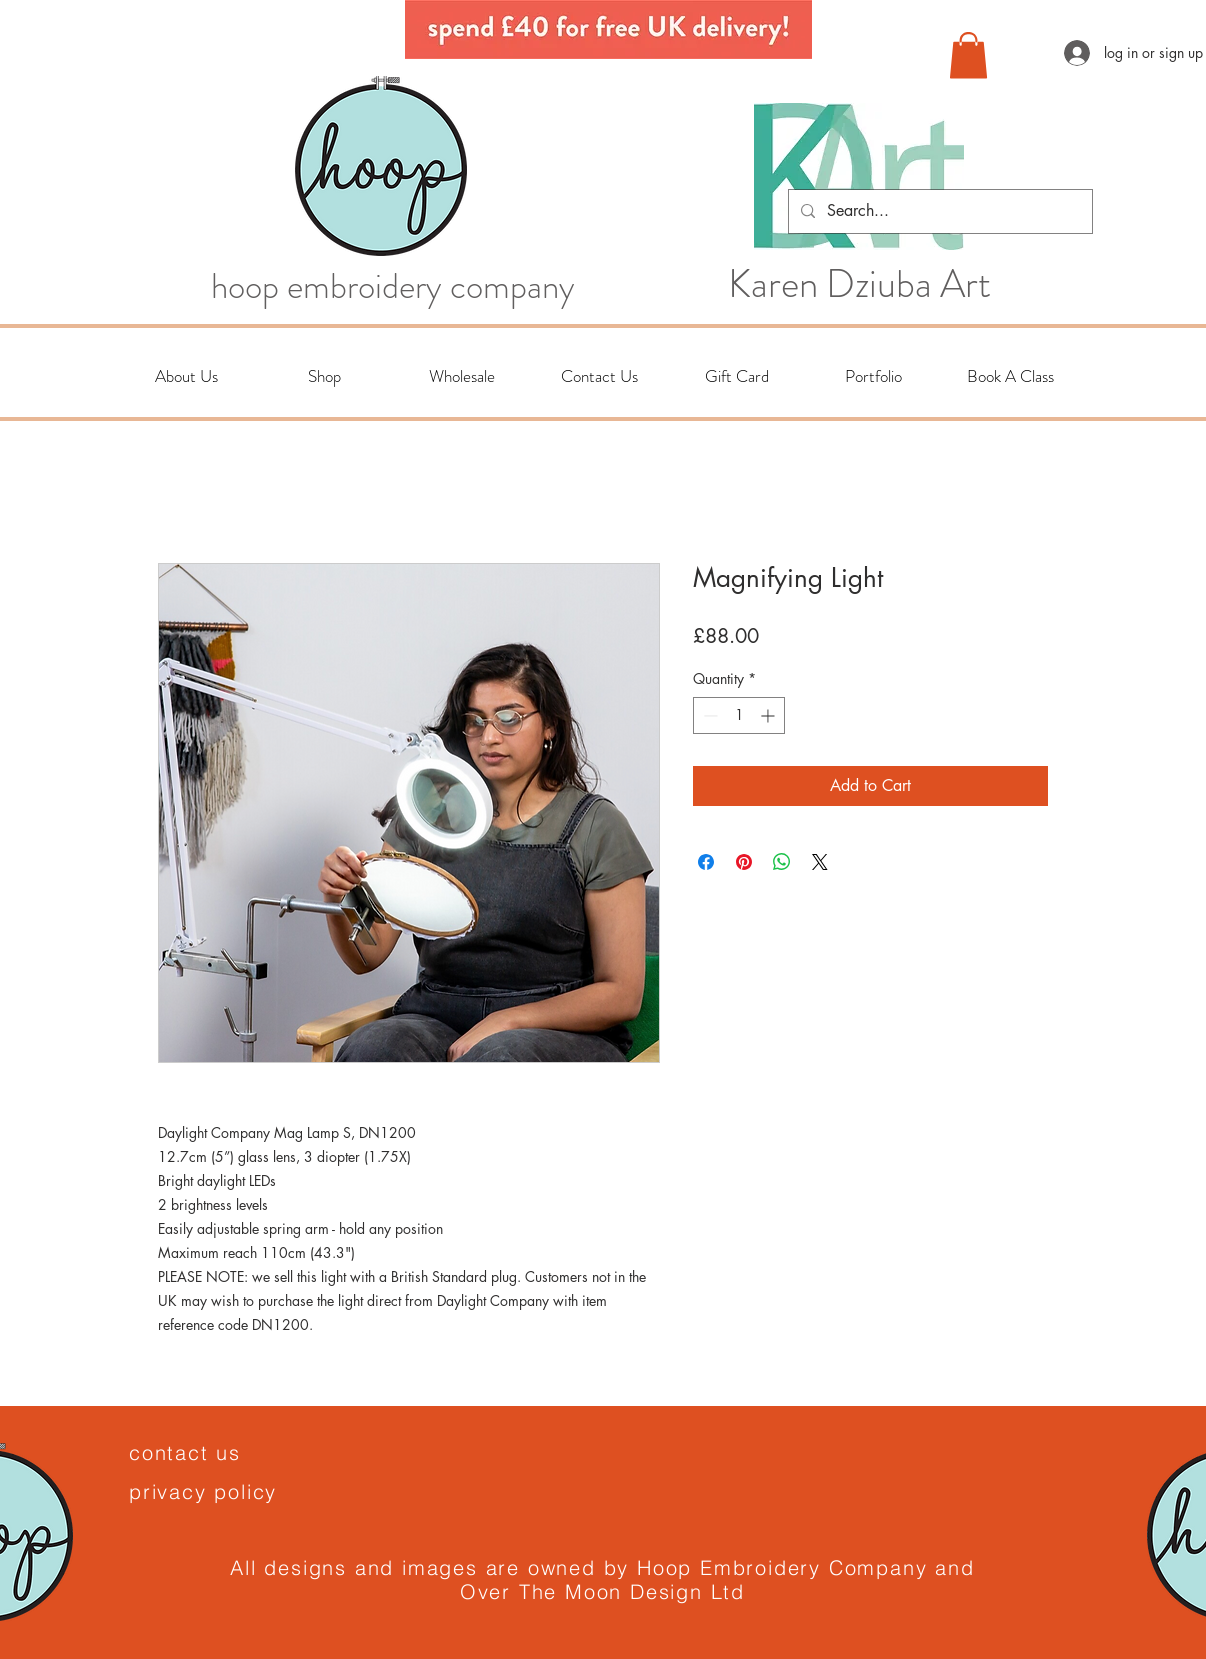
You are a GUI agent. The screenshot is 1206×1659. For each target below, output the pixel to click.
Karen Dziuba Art (859, 284)
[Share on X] (820, 862)
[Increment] (769, 715)
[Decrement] (708, 715)
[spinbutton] (739, 715)
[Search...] (938, 211)
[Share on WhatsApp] (782, 862)
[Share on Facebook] (706, 862)
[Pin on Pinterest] (744, 862)
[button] (968, 55)
